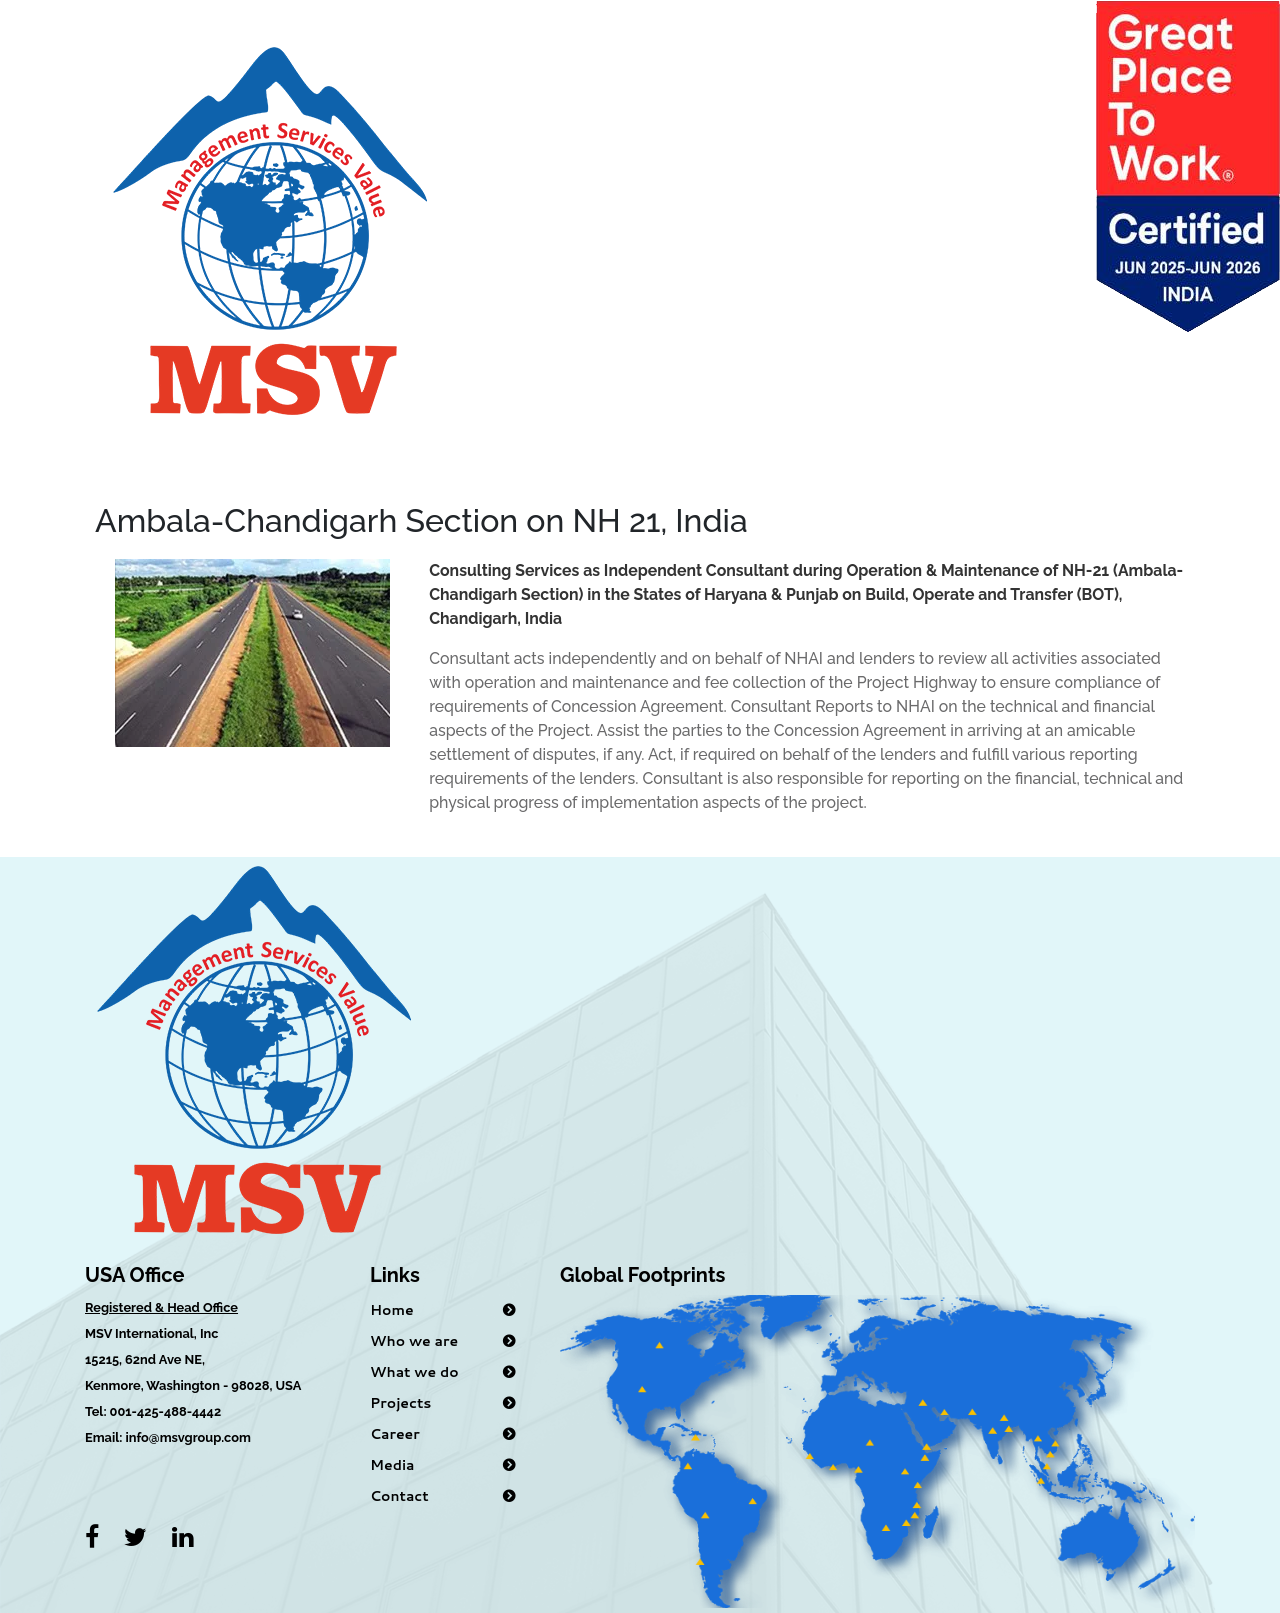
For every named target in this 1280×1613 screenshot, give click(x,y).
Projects (400, 1403)
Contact (399, 1496)
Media (392, 1465)
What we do (414, 1372)
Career (395, 1434)
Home (392, 1310)
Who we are (414, 1341)
